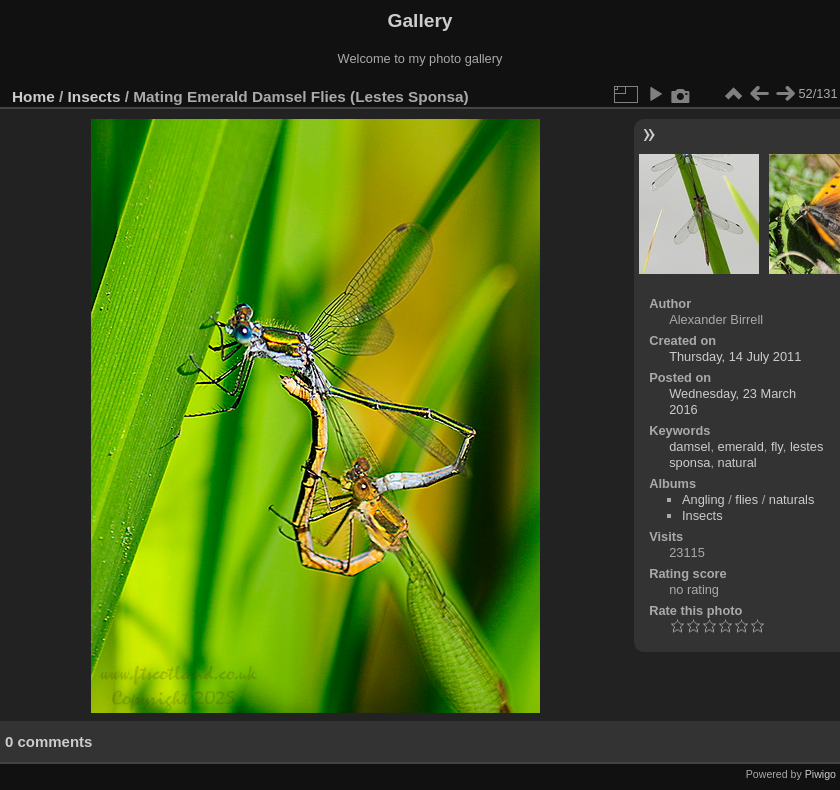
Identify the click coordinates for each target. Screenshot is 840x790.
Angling (703, 499)
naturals (792, 499)
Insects (94, 96)
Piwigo (820, 774)
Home (33, 96)
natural (737, 462)
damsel (689, 446)
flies (746, 499)
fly (777, 446)
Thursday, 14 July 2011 (735, 356)
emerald (741, 446)
